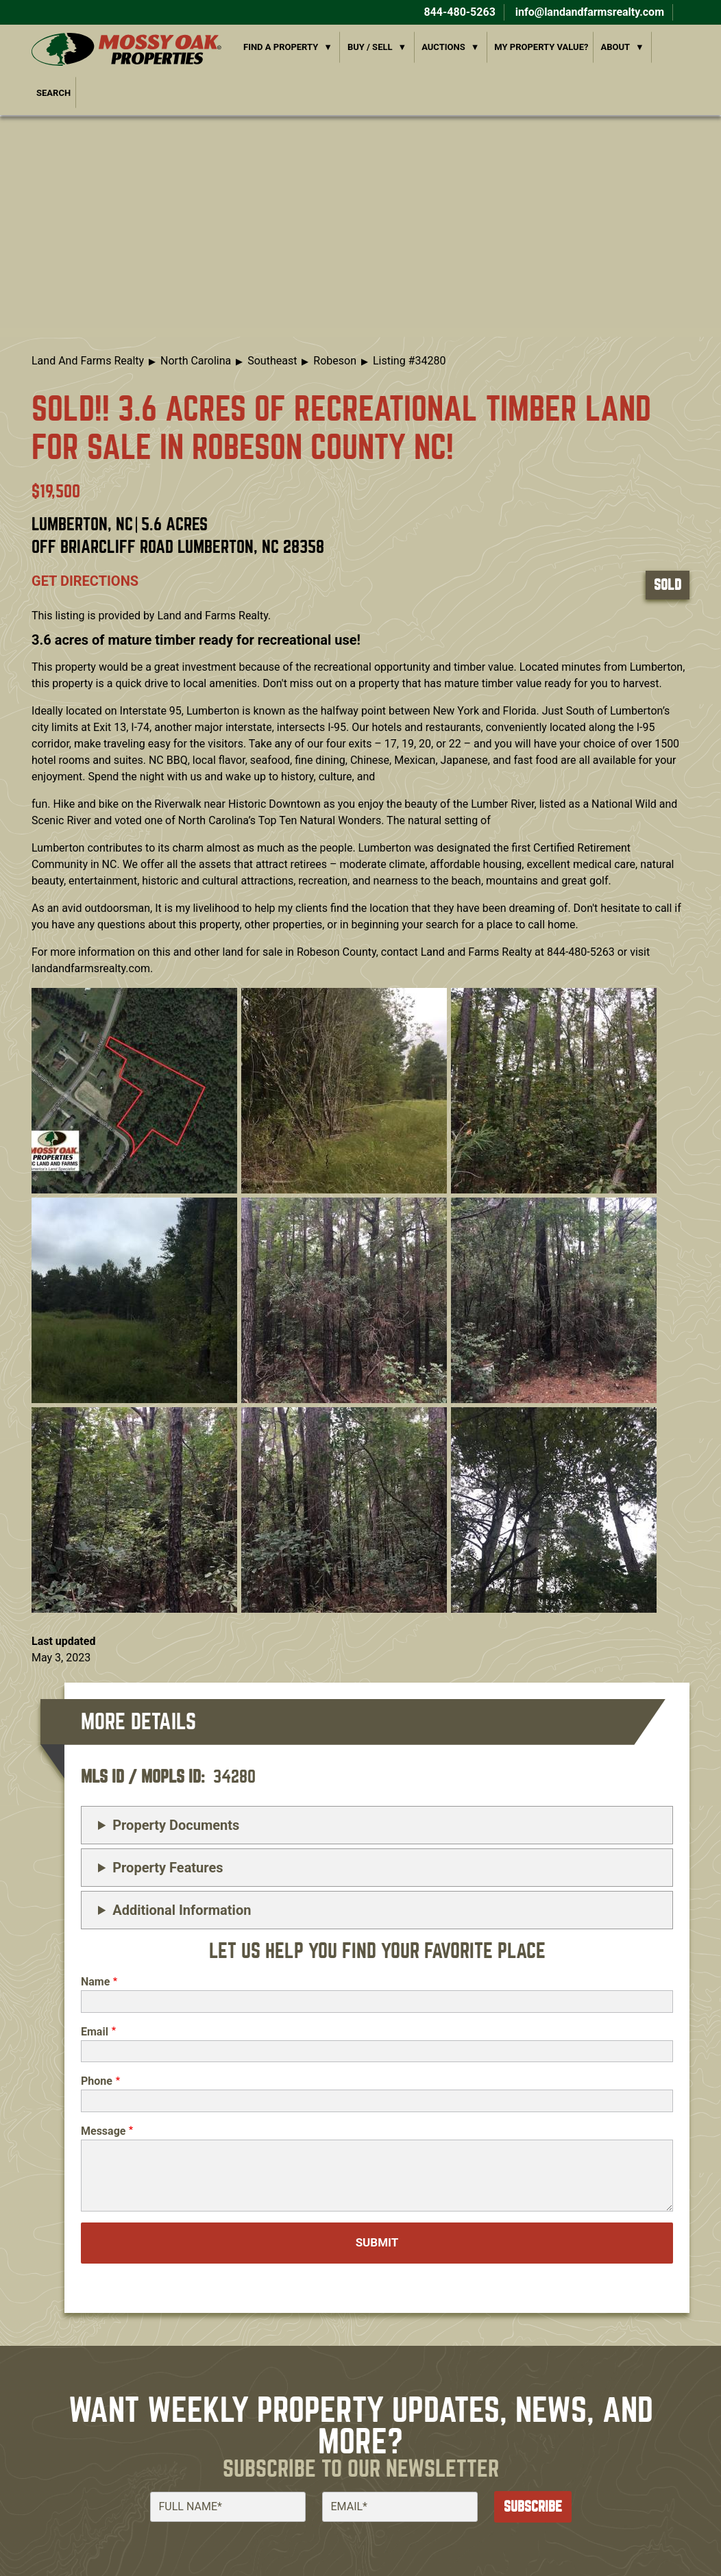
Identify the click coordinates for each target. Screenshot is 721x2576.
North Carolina (195, 360)
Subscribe (533, 2506)
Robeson (334, 360)
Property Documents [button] (175, 1825)
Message (103, 2131)
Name (95, 1981)
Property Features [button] (167, 1867)
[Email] (400, 2507)
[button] (134, 1089)
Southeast (272, 360)
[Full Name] (228, 2507)
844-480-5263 (458, 11)
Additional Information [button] (181, 1910)
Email (94, 2031)
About (615, 47)
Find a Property (280, 47)
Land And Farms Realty (88, 360)
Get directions (85, 581)
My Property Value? (541, 47)
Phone (96, 2081)
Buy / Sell (370, 47)
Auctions (443, 47)
